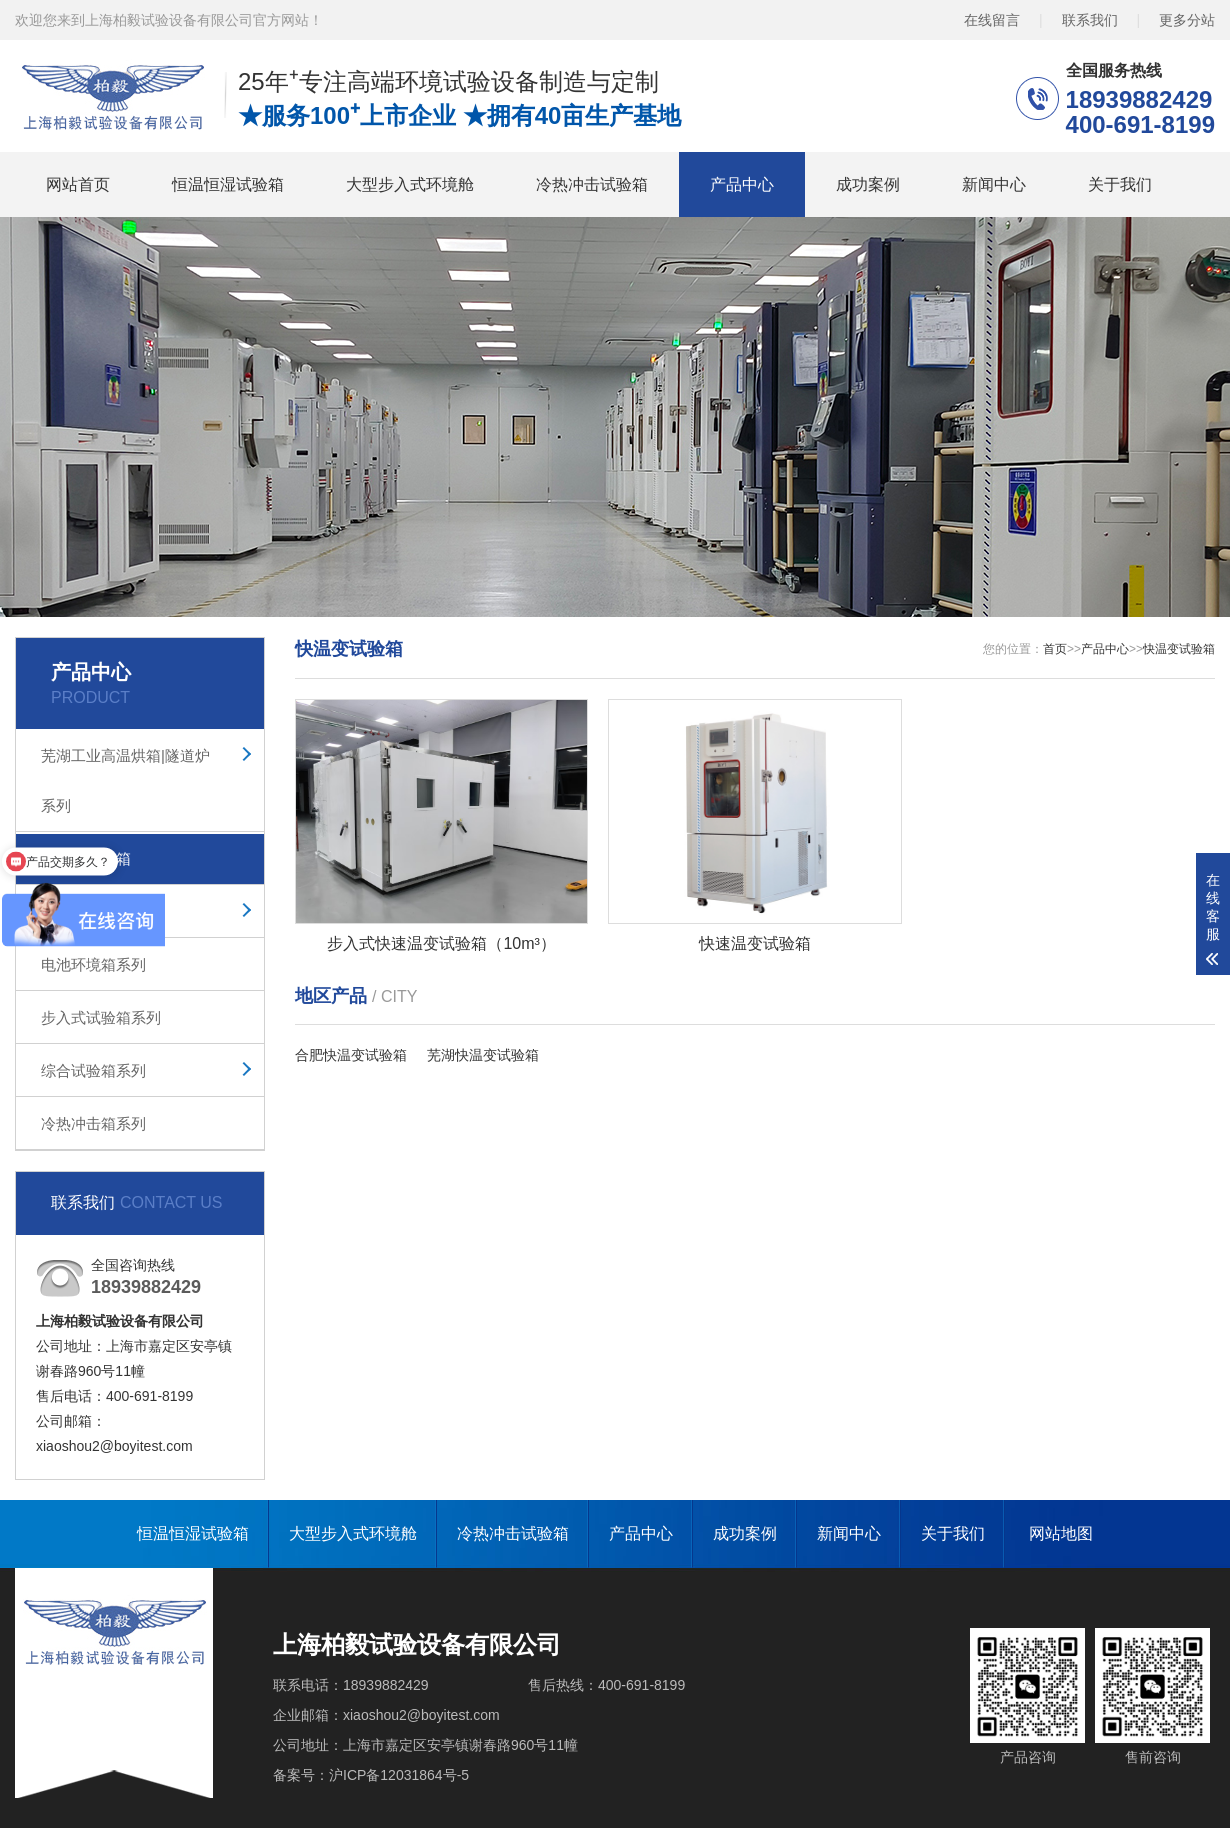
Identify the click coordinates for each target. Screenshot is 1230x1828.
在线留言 (992, 20)
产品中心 (742, 184)
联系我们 (1090, 20)
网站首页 (78, 184)
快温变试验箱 (86, 858)
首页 (1055, 649)
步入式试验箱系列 (101, 1017)
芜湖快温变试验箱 (483, 1055)
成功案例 (868, 184)
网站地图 (1061, 1533)
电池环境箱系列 (93, 964)
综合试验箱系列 (93, 1070)
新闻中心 (994, 184)
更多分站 (1187, 20)
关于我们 (1120, 184)
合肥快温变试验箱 (351, 1055)
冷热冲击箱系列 (93, 1123)
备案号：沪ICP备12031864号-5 (371, 1775)
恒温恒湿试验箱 (228, 184)
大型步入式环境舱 (410, 184)
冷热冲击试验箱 (592, 184)
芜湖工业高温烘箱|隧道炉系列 (125, 780)
